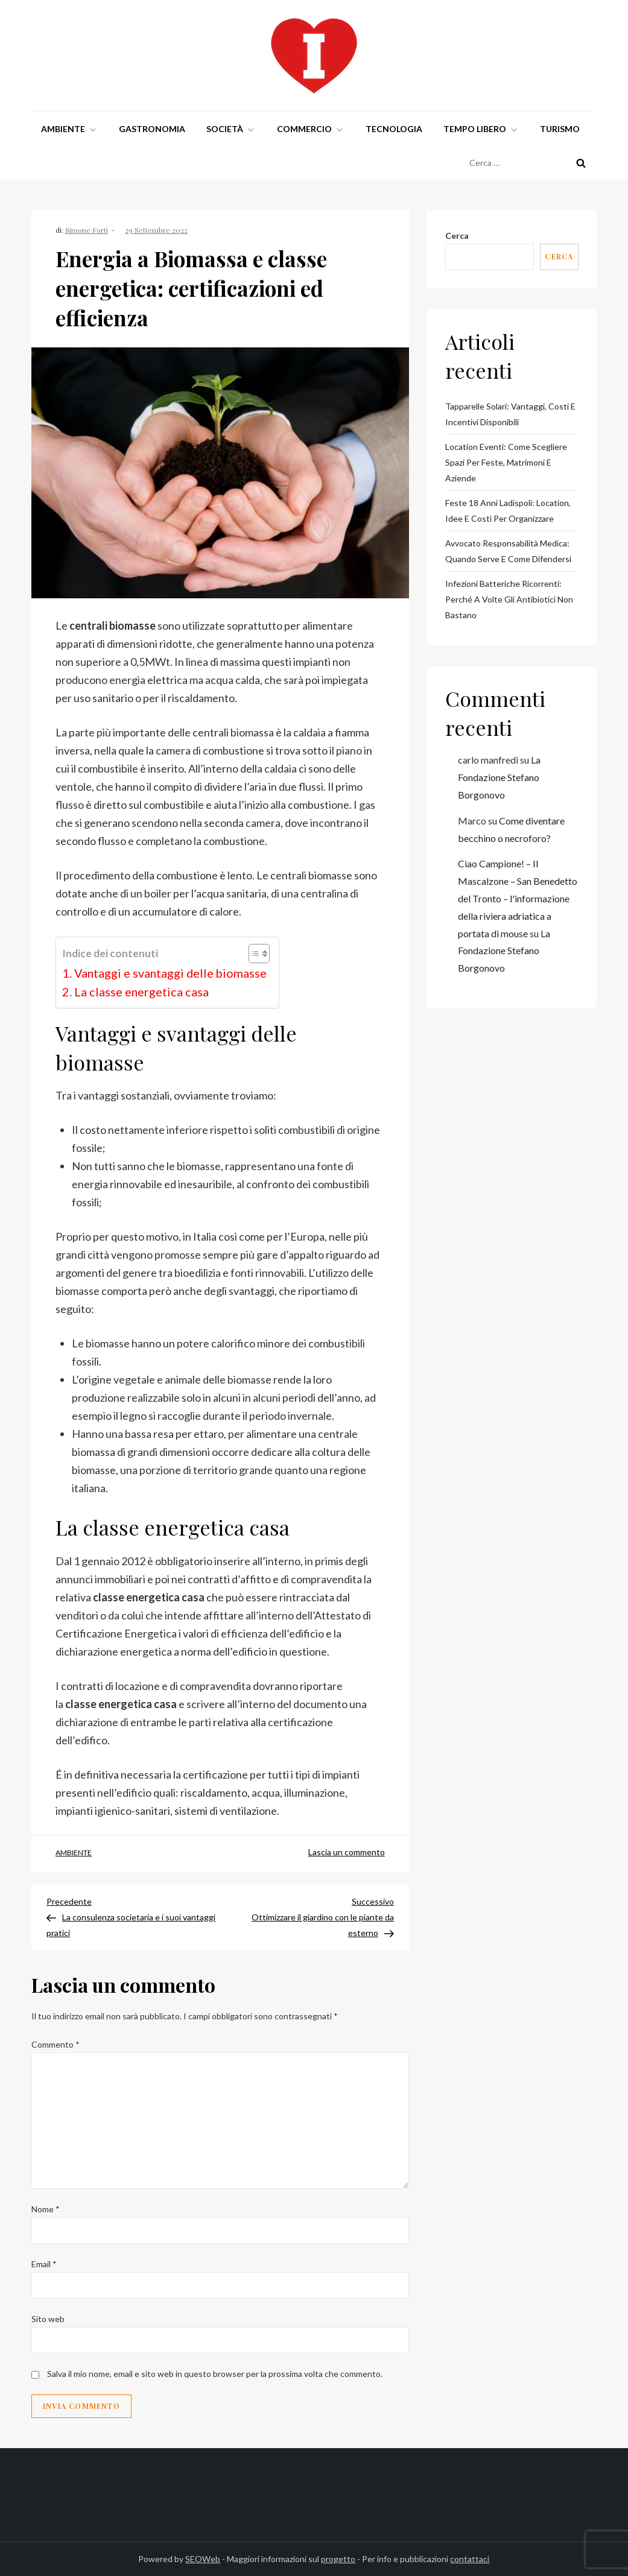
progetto (338, 2559)
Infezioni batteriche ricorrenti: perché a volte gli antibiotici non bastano (509, 599)
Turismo (560, 129)
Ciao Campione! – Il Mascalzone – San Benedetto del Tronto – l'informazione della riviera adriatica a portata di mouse (517, 898)
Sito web (48, 2319)
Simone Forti (86, 230)
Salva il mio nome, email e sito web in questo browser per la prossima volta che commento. (214, 2374)
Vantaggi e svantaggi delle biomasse (170, 973)
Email (44, 2264)
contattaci (469, 2559)
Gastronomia (152, 129)
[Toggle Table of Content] (253, 953)
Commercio (310, 129)
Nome (45, 2209)
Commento (55, 2044)
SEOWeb (202, 2559)
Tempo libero (481, 129)
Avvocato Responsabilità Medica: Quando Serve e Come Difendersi (508, 551)
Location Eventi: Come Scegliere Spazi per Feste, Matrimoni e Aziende (506, 462)
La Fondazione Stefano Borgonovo (499, 777)
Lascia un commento (346, 1852)
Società (231, 129)
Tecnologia (394, 129)
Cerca (457, 235)
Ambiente (69, 129)
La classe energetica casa (141, 991)
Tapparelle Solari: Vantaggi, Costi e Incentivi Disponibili (510, 414)
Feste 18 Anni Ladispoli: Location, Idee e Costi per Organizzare (508, 511)
